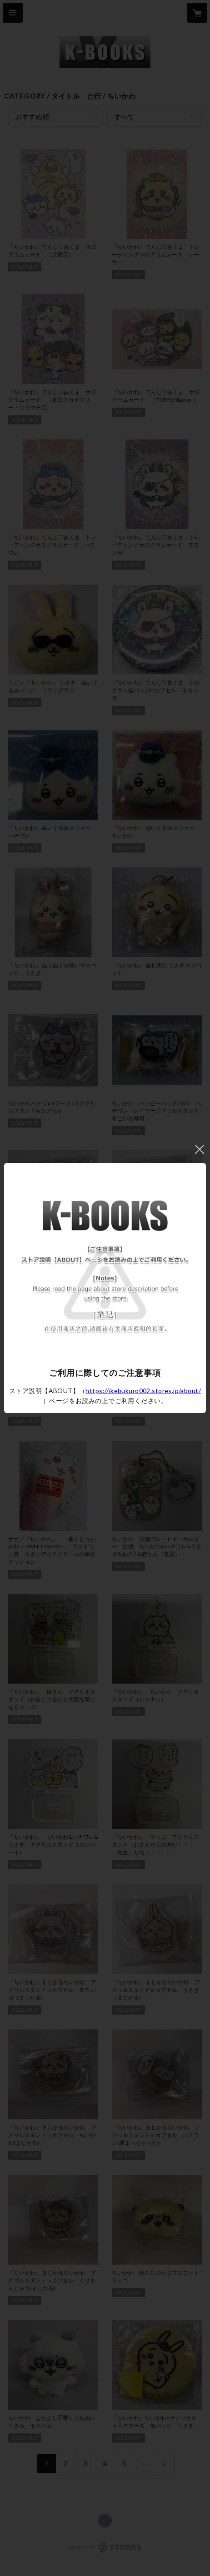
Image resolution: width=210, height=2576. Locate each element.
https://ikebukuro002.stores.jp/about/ (143, 1390)
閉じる (199, 1149)
